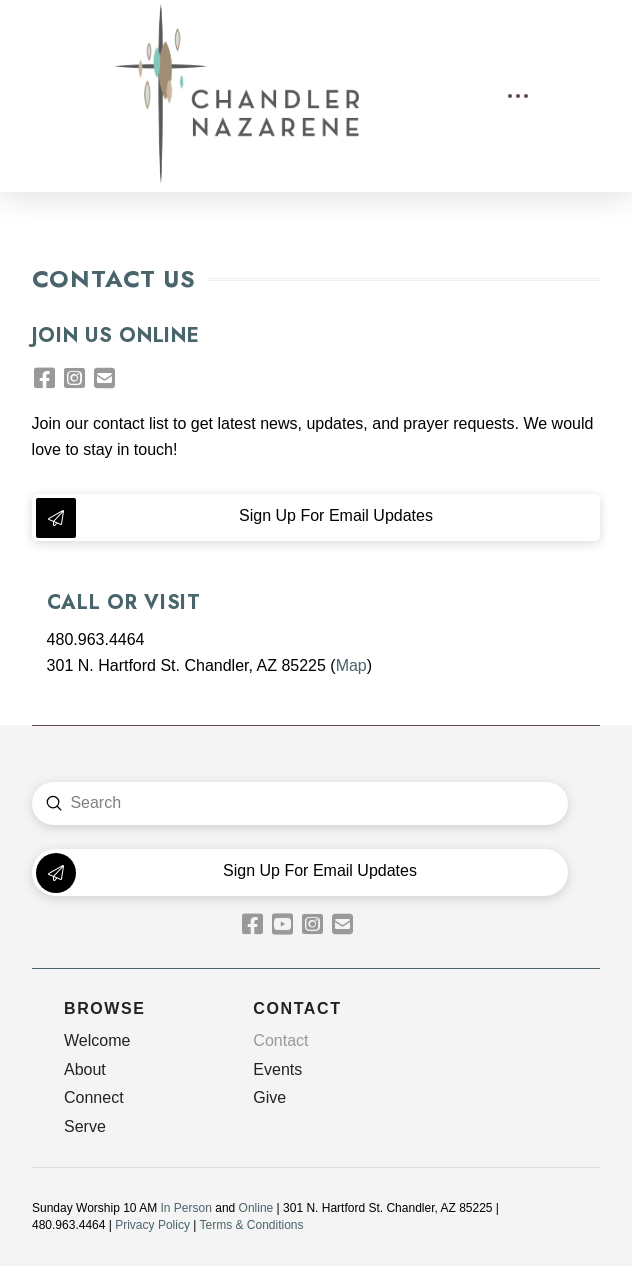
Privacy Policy (152, 1225)
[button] (518, 96)
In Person (186, 1208)
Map (351, 665)
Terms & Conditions (251, 1225)
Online (256, 1208)
